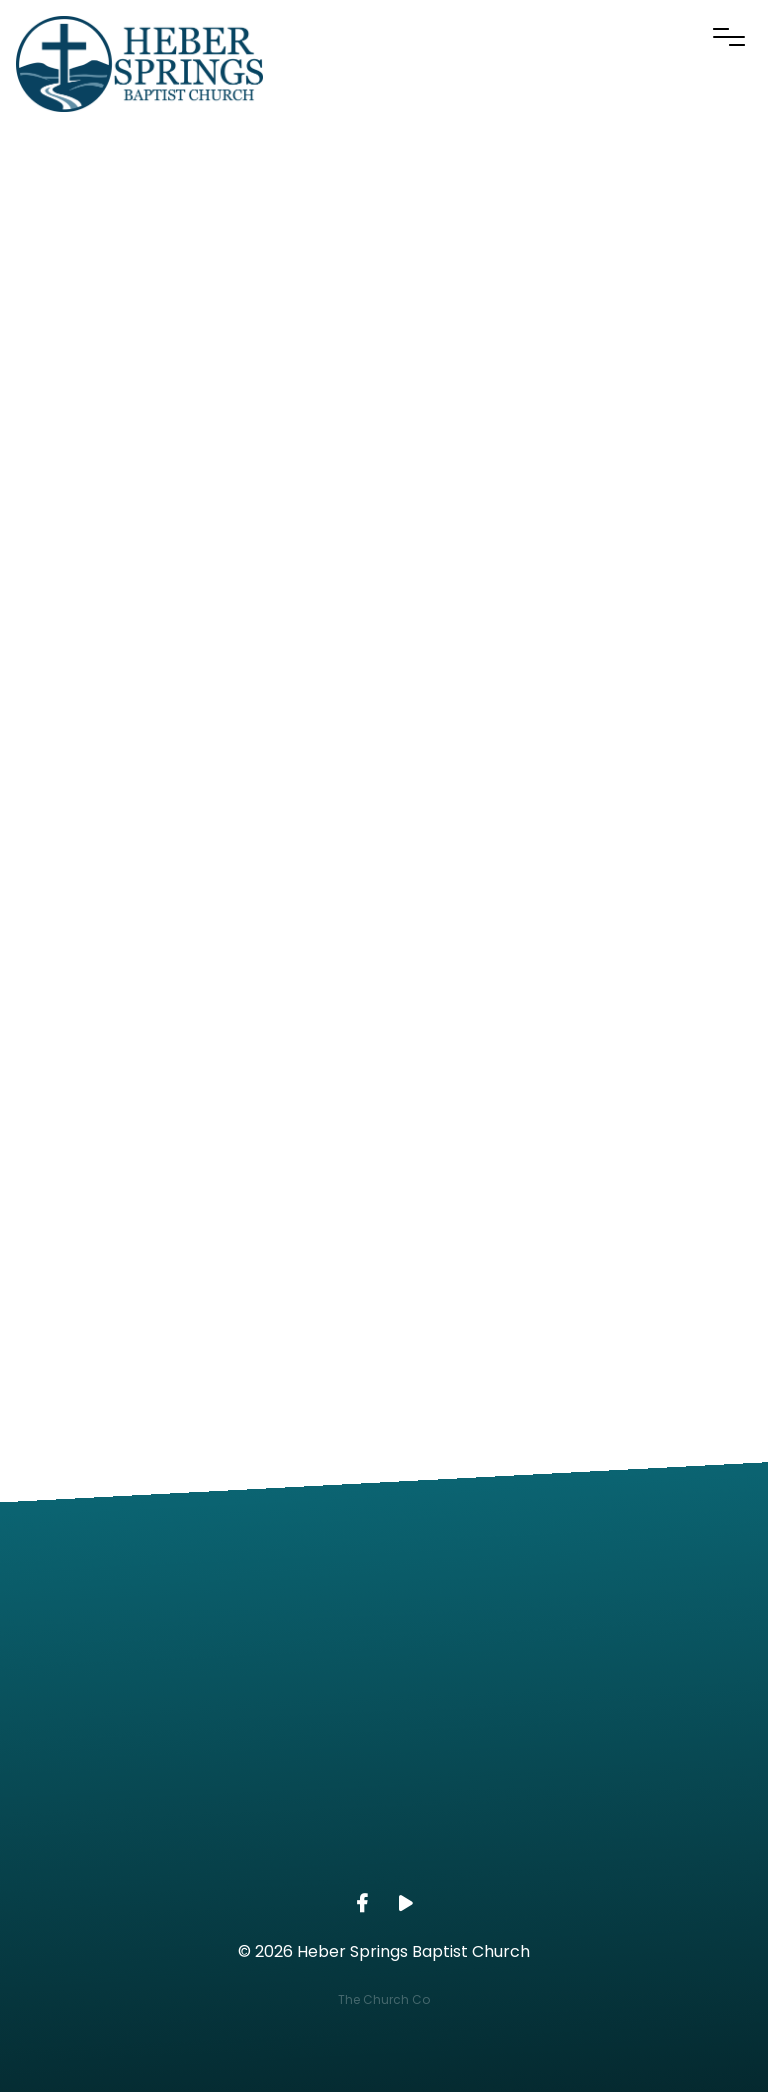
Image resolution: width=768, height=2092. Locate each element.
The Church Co (384, 1999)
